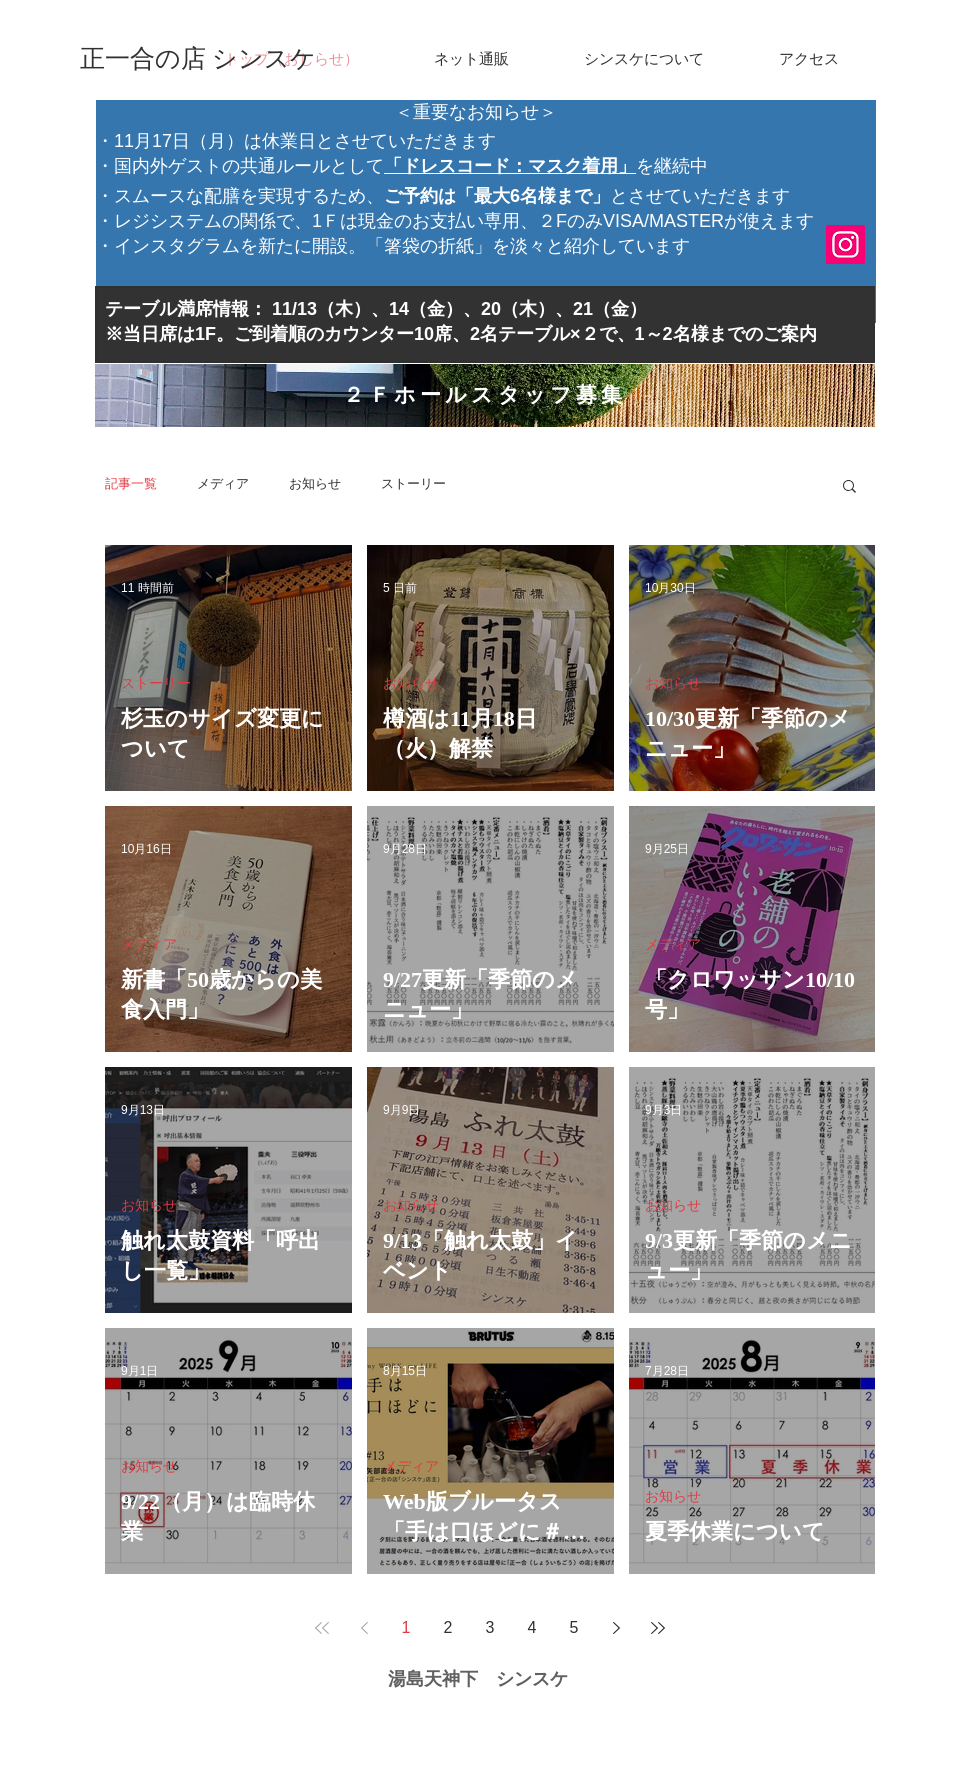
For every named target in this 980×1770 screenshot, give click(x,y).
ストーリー (413, 483)
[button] (849, 487)
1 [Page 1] (406, 1627)
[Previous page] (364, 1628)
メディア (223, 483)
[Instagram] (845, 244)
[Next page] (616, 1628)
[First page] (322, 1628)
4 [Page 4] (532, 1627)
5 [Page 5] (574, 1627)
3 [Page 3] (490, 1627)
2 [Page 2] (448, 1627)
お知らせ (315, 483)
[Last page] (658, 1628)
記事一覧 (131, 483)
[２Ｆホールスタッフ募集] (485, 395)
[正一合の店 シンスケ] (198, 58)
